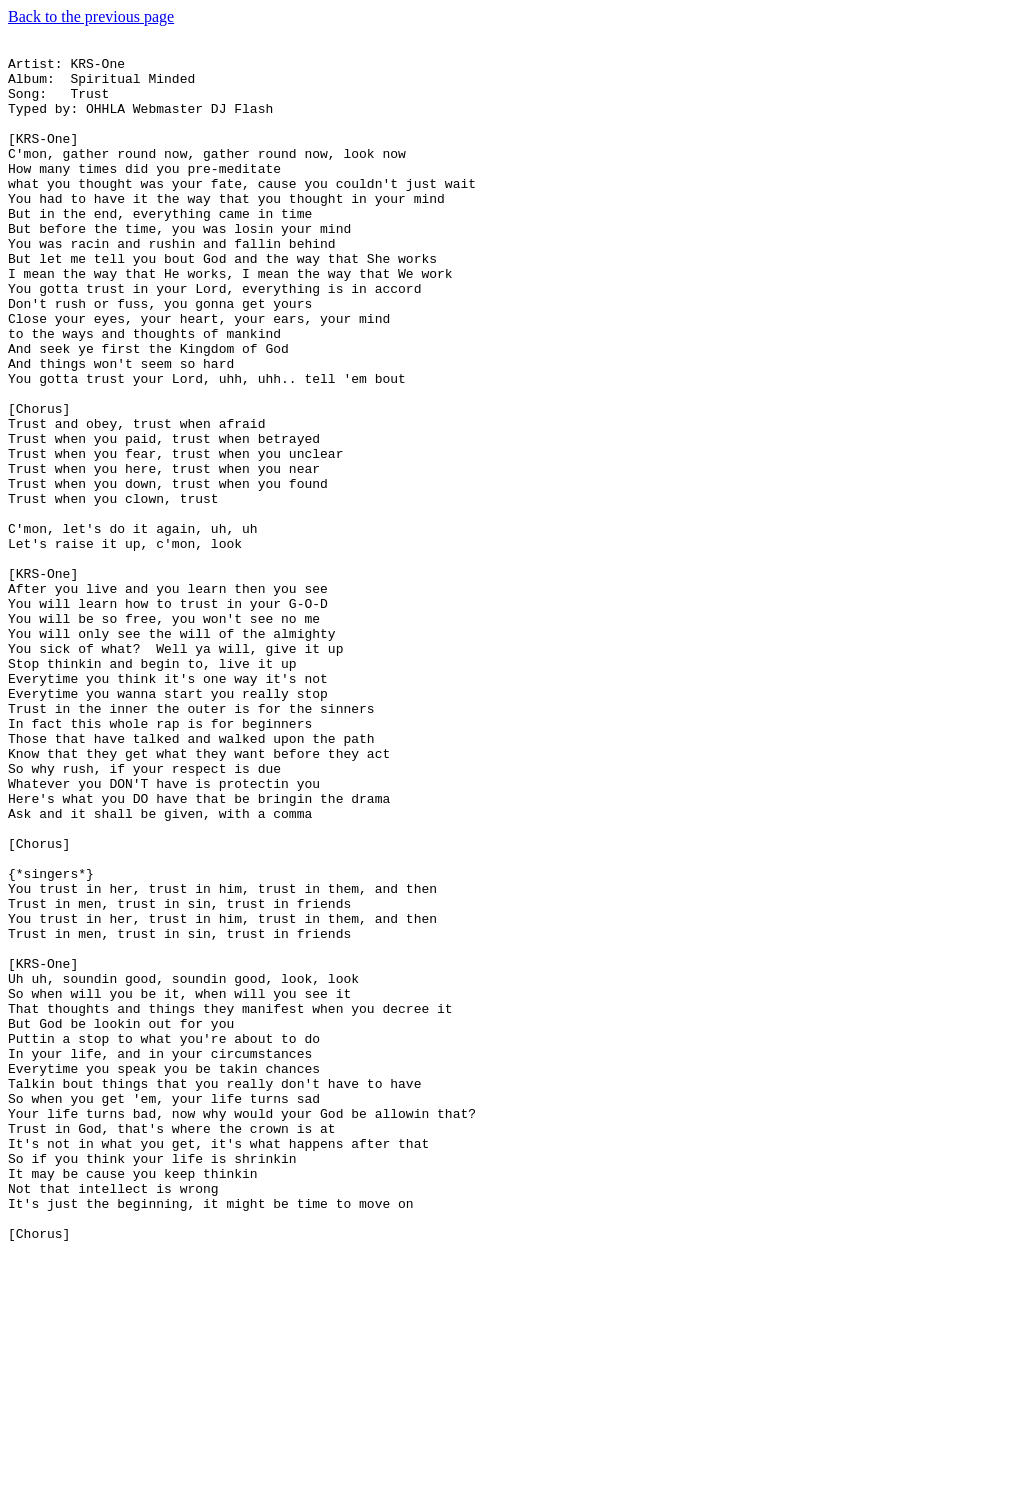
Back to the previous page (91, 16)
